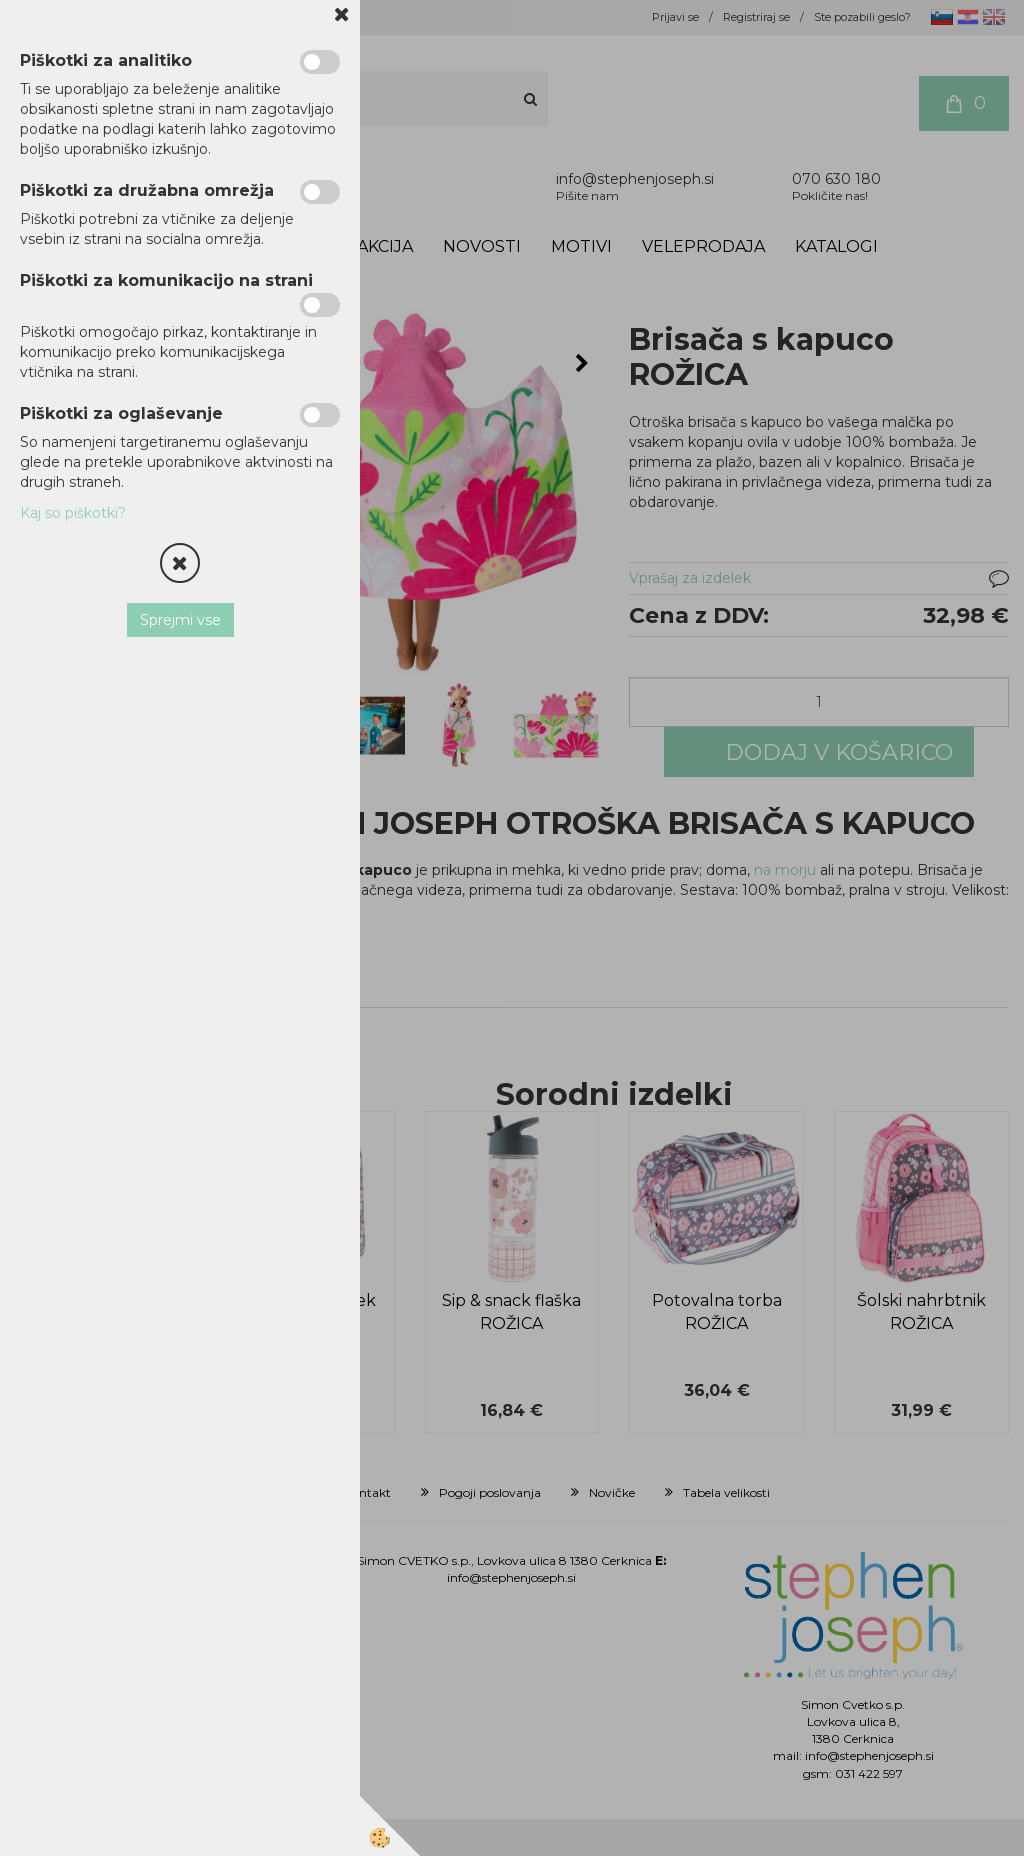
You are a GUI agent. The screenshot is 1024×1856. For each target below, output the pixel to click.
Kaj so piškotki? (73, 513)
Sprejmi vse (180, 620)
